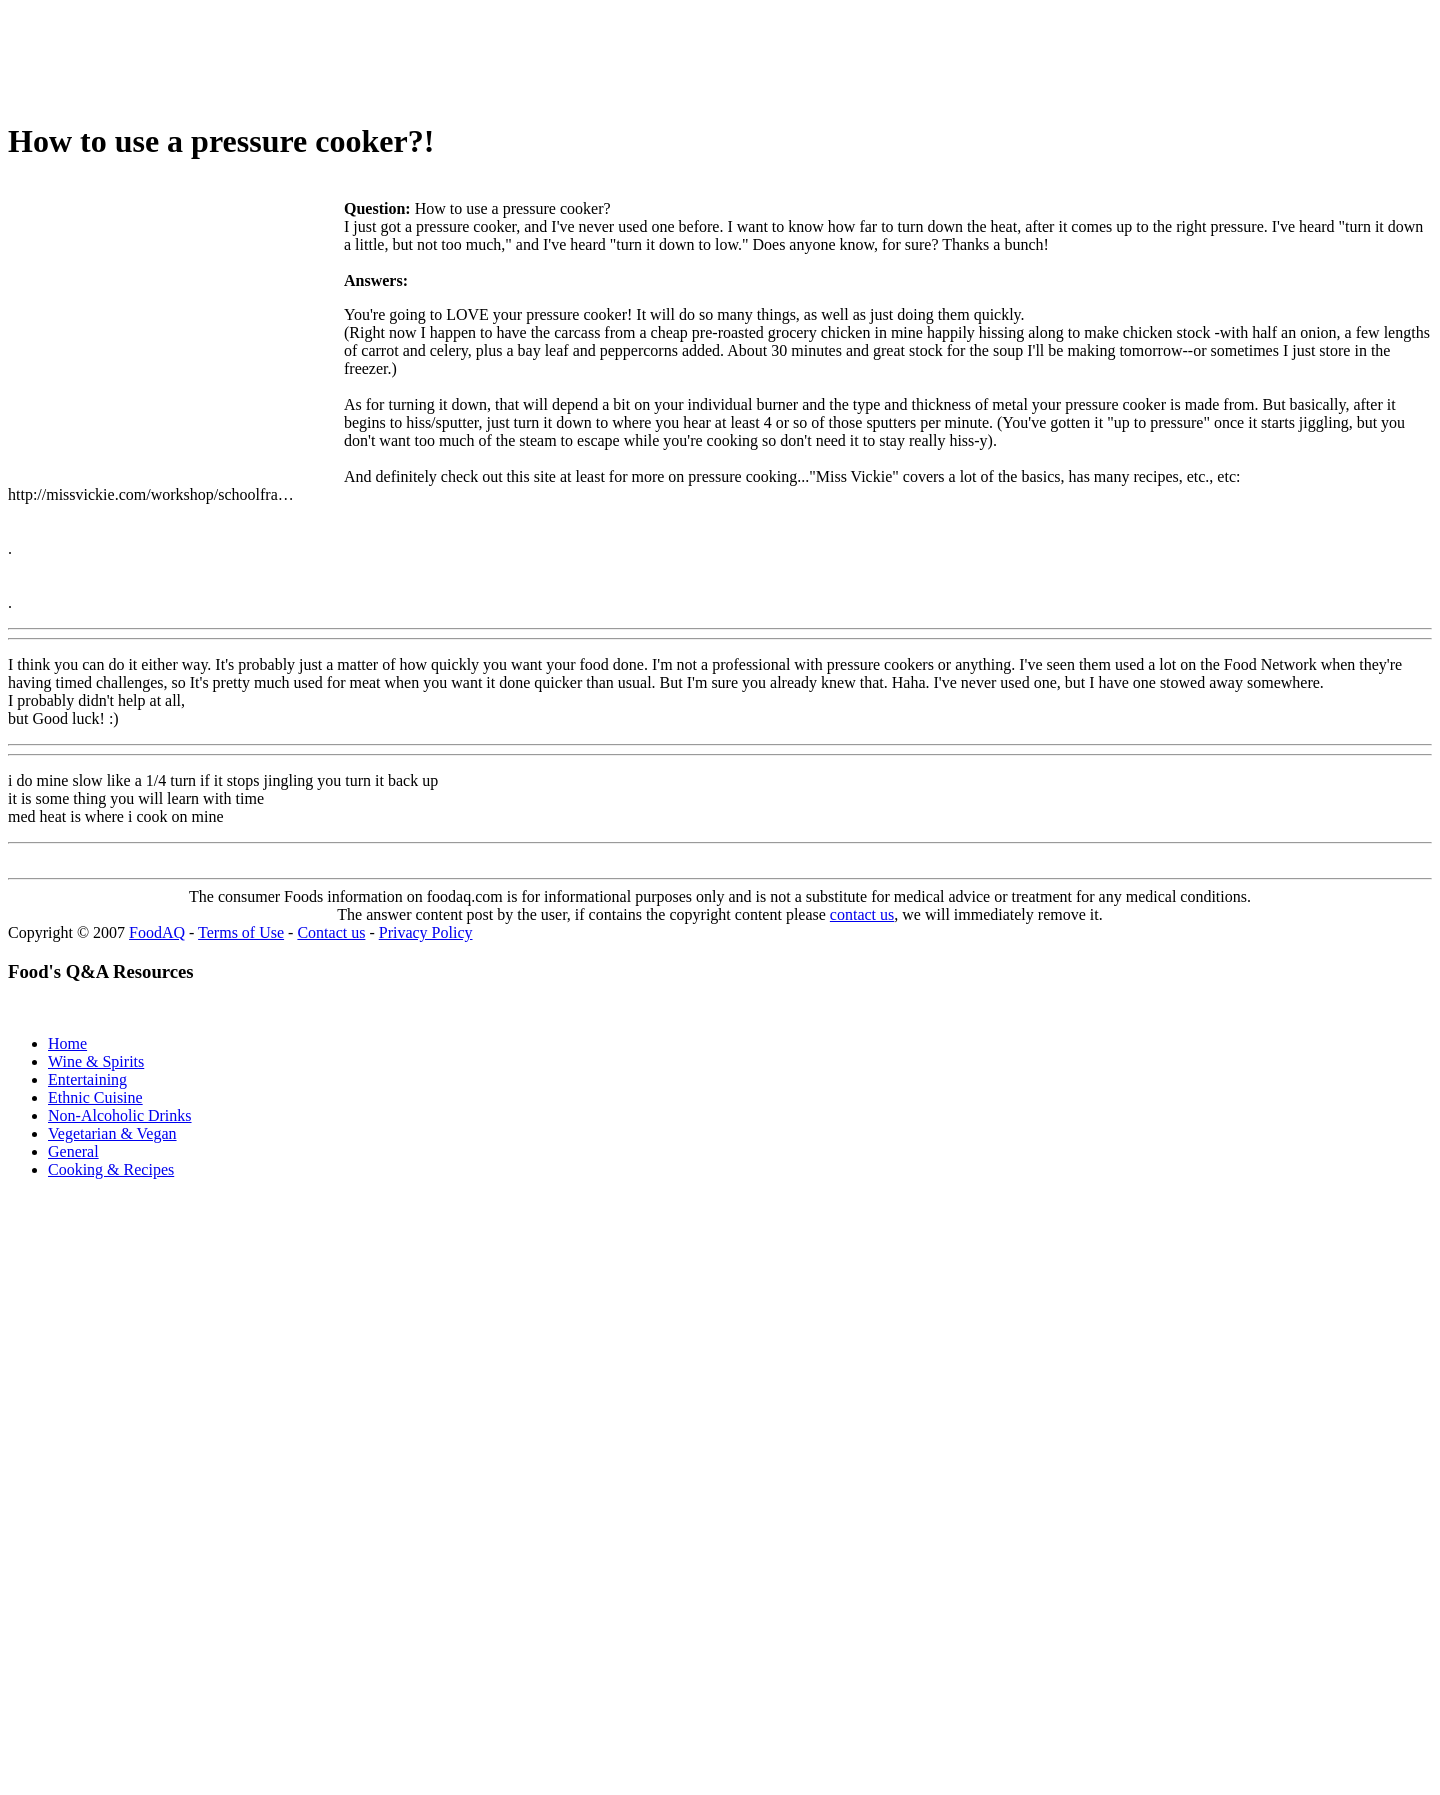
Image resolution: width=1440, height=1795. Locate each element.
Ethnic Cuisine (95, 1097)
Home (67, 1043)
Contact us (331, 932)
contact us (862, 914)
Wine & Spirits (96, 1061)
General (73, 1151)
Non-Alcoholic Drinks (120, 1115)
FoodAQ (157, 932)
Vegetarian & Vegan (112, 1133)
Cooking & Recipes (111, 1169)
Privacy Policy (426, 932)
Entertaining (87, 1079)
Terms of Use (241, 932)
